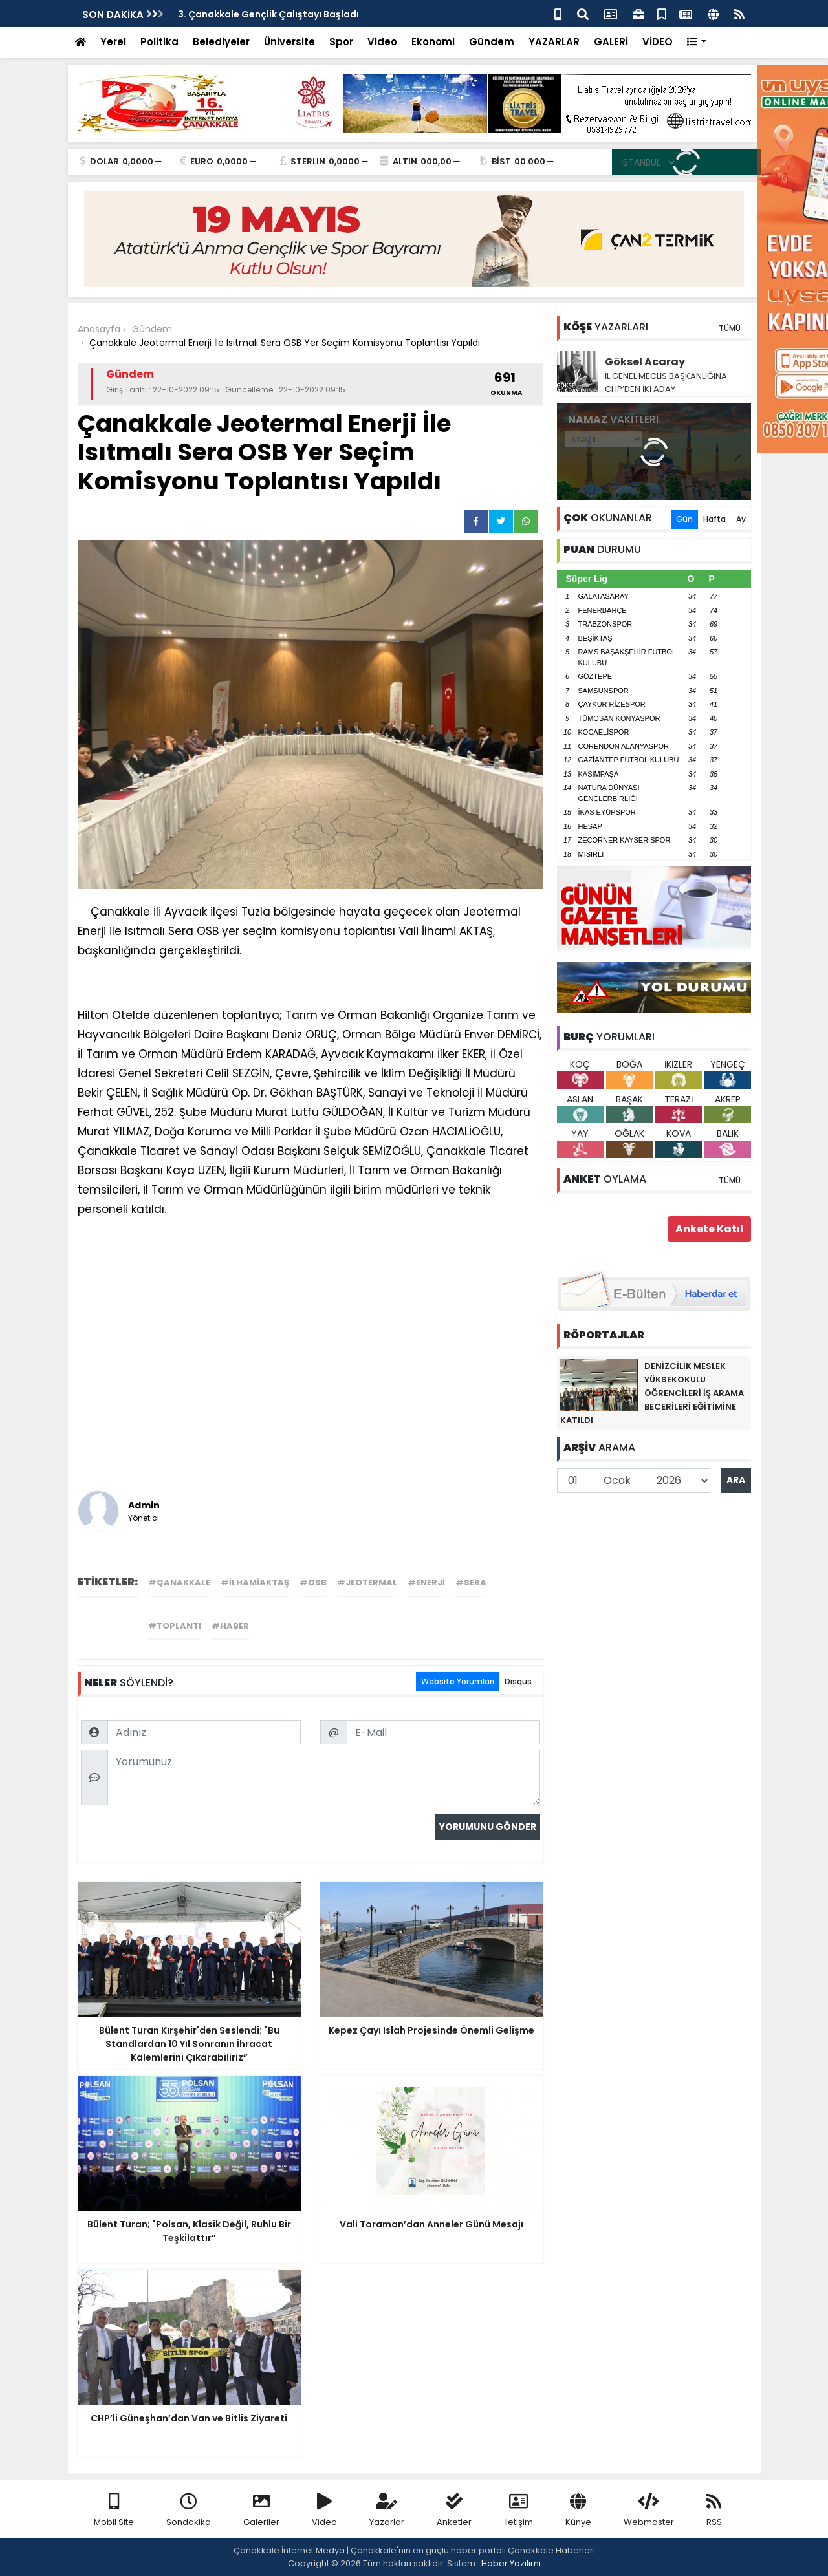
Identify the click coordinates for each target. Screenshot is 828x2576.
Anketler (454, 2510)
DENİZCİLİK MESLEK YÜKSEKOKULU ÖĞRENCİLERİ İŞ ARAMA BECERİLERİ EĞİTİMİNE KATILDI (652, 1393)
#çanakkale (179, 1582)
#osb (313, 1582)
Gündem (491, 41)
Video (382, 41)
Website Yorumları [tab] (457, 1681)
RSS (714, 2510)
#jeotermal (367, 1582)
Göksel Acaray (645, 361)
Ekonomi (433, 41)
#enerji (426, 1582)
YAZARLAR (554, 41)
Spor (341, 41)
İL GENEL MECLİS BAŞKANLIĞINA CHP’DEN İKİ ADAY (666, 382)
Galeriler (261, 2510)
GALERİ (611, 41)
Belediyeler (221, 41)
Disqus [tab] (518, 1681)
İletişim (518, 2510)
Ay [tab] (741, 518)
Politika (159, 41)
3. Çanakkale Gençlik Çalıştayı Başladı (268, 14)
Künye (578, 2510)
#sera (470, 1582)
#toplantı (174, 1626)
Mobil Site (114, 2510)
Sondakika (188, 2510)
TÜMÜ (730, 328)
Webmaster (649, 2510)
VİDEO (657, 41)
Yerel (113, 41)
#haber (230, 1626)
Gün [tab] (684, 518)
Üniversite (289, 41)
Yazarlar (386, 2510)
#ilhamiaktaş (255, 1582)
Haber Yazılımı (511, 2563)
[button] (697, 42)
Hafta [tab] (714, 518)
